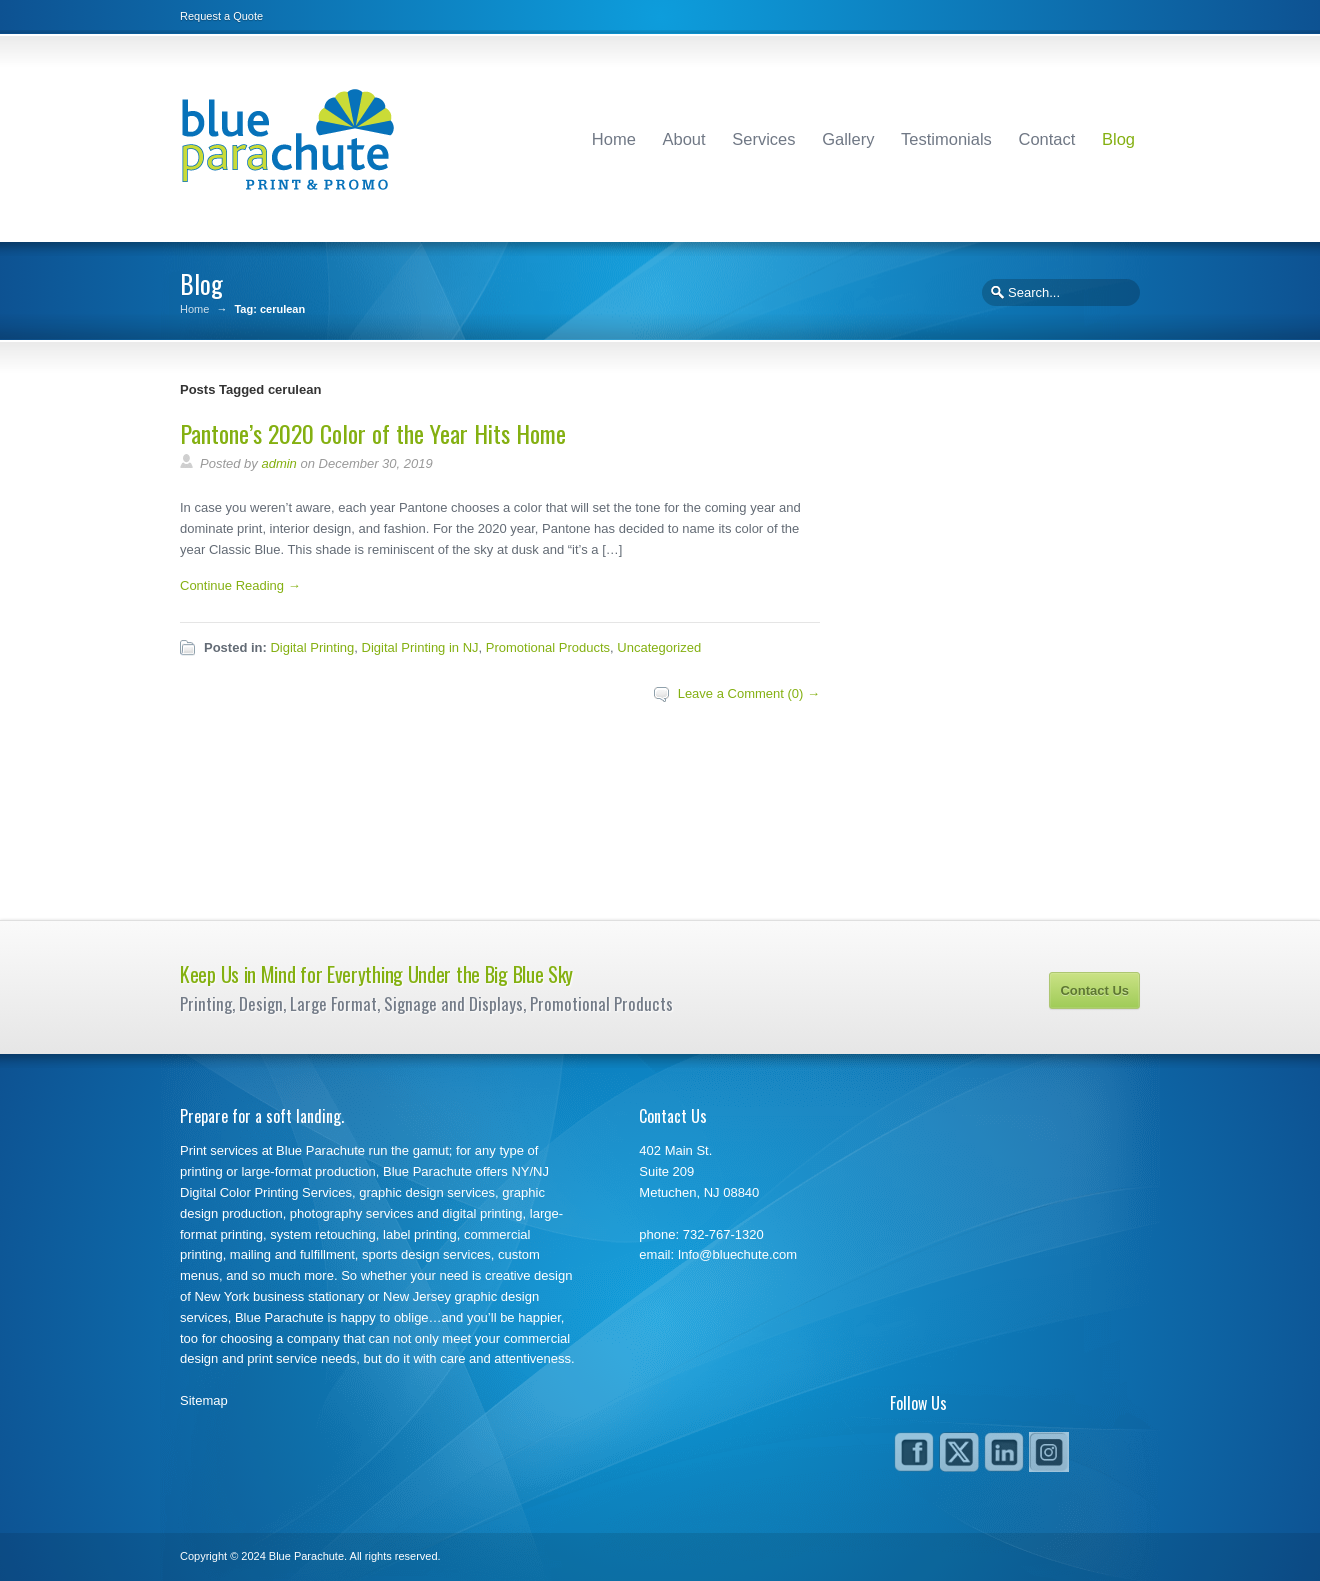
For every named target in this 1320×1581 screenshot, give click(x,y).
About (684, 139)
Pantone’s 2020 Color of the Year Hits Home (373, 433)
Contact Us (1094, 990)
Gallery (848, 139)
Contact (1046, 139)
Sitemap (204, 1400)
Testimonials (946, 139)
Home (614, 139)
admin (278, 463)
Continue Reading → (240, 585)
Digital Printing (312, 647)
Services (763, 139)
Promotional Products (548, 647)
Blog (1118, 139)
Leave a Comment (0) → (749, 693)
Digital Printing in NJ (420, 647)
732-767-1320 (723, 1234)
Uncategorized (659, 647)
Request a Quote (221, 16)
